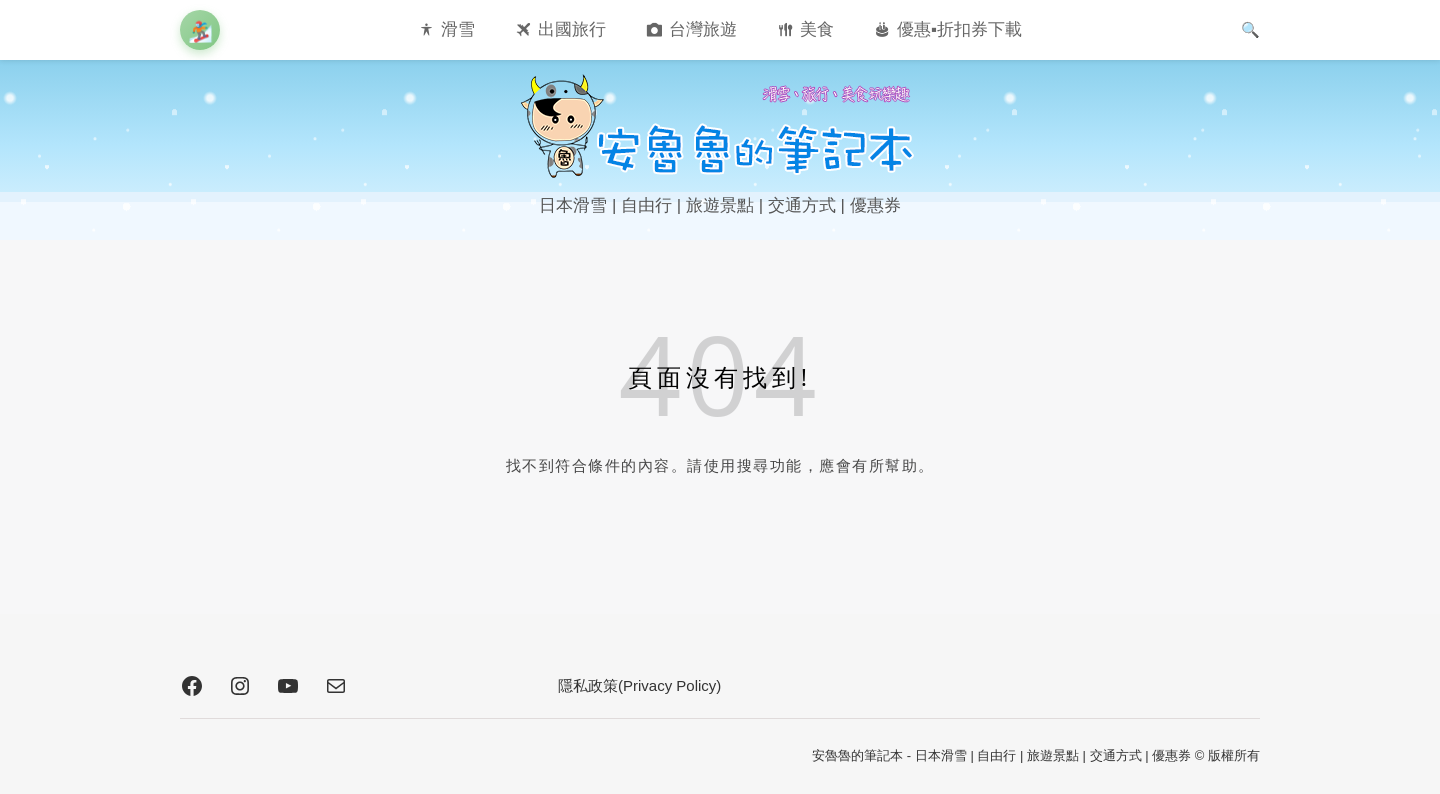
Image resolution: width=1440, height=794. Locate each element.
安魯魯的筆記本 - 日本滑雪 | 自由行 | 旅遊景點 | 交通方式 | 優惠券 (1001, 755)
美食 (817, 29)
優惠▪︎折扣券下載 (959, 29)
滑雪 (458, 29)
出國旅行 (572, 29)
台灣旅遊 (703, 29)
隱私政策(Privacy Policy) (639, 685)
